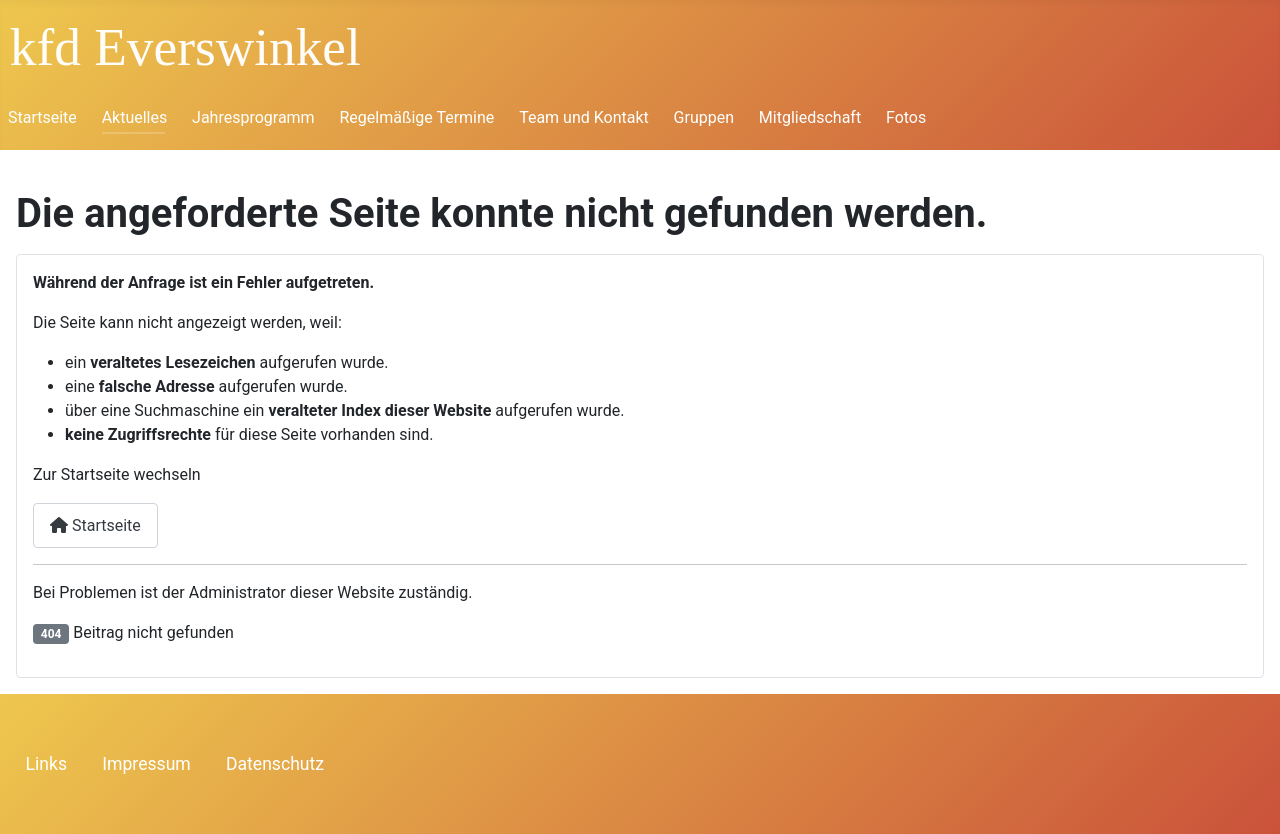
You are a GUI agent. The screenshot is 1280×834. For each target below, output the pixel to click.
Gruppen (704, 117)
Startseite (42, 117)
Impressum (146, 764)
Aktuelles (135, 117)
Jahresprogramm (253, 117)
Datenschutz (275, 764)
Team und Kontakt (584, 117)
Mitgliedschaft (810, 117)
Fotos (906, 117)
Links (46, 764)
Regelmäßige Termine (416, 117)
